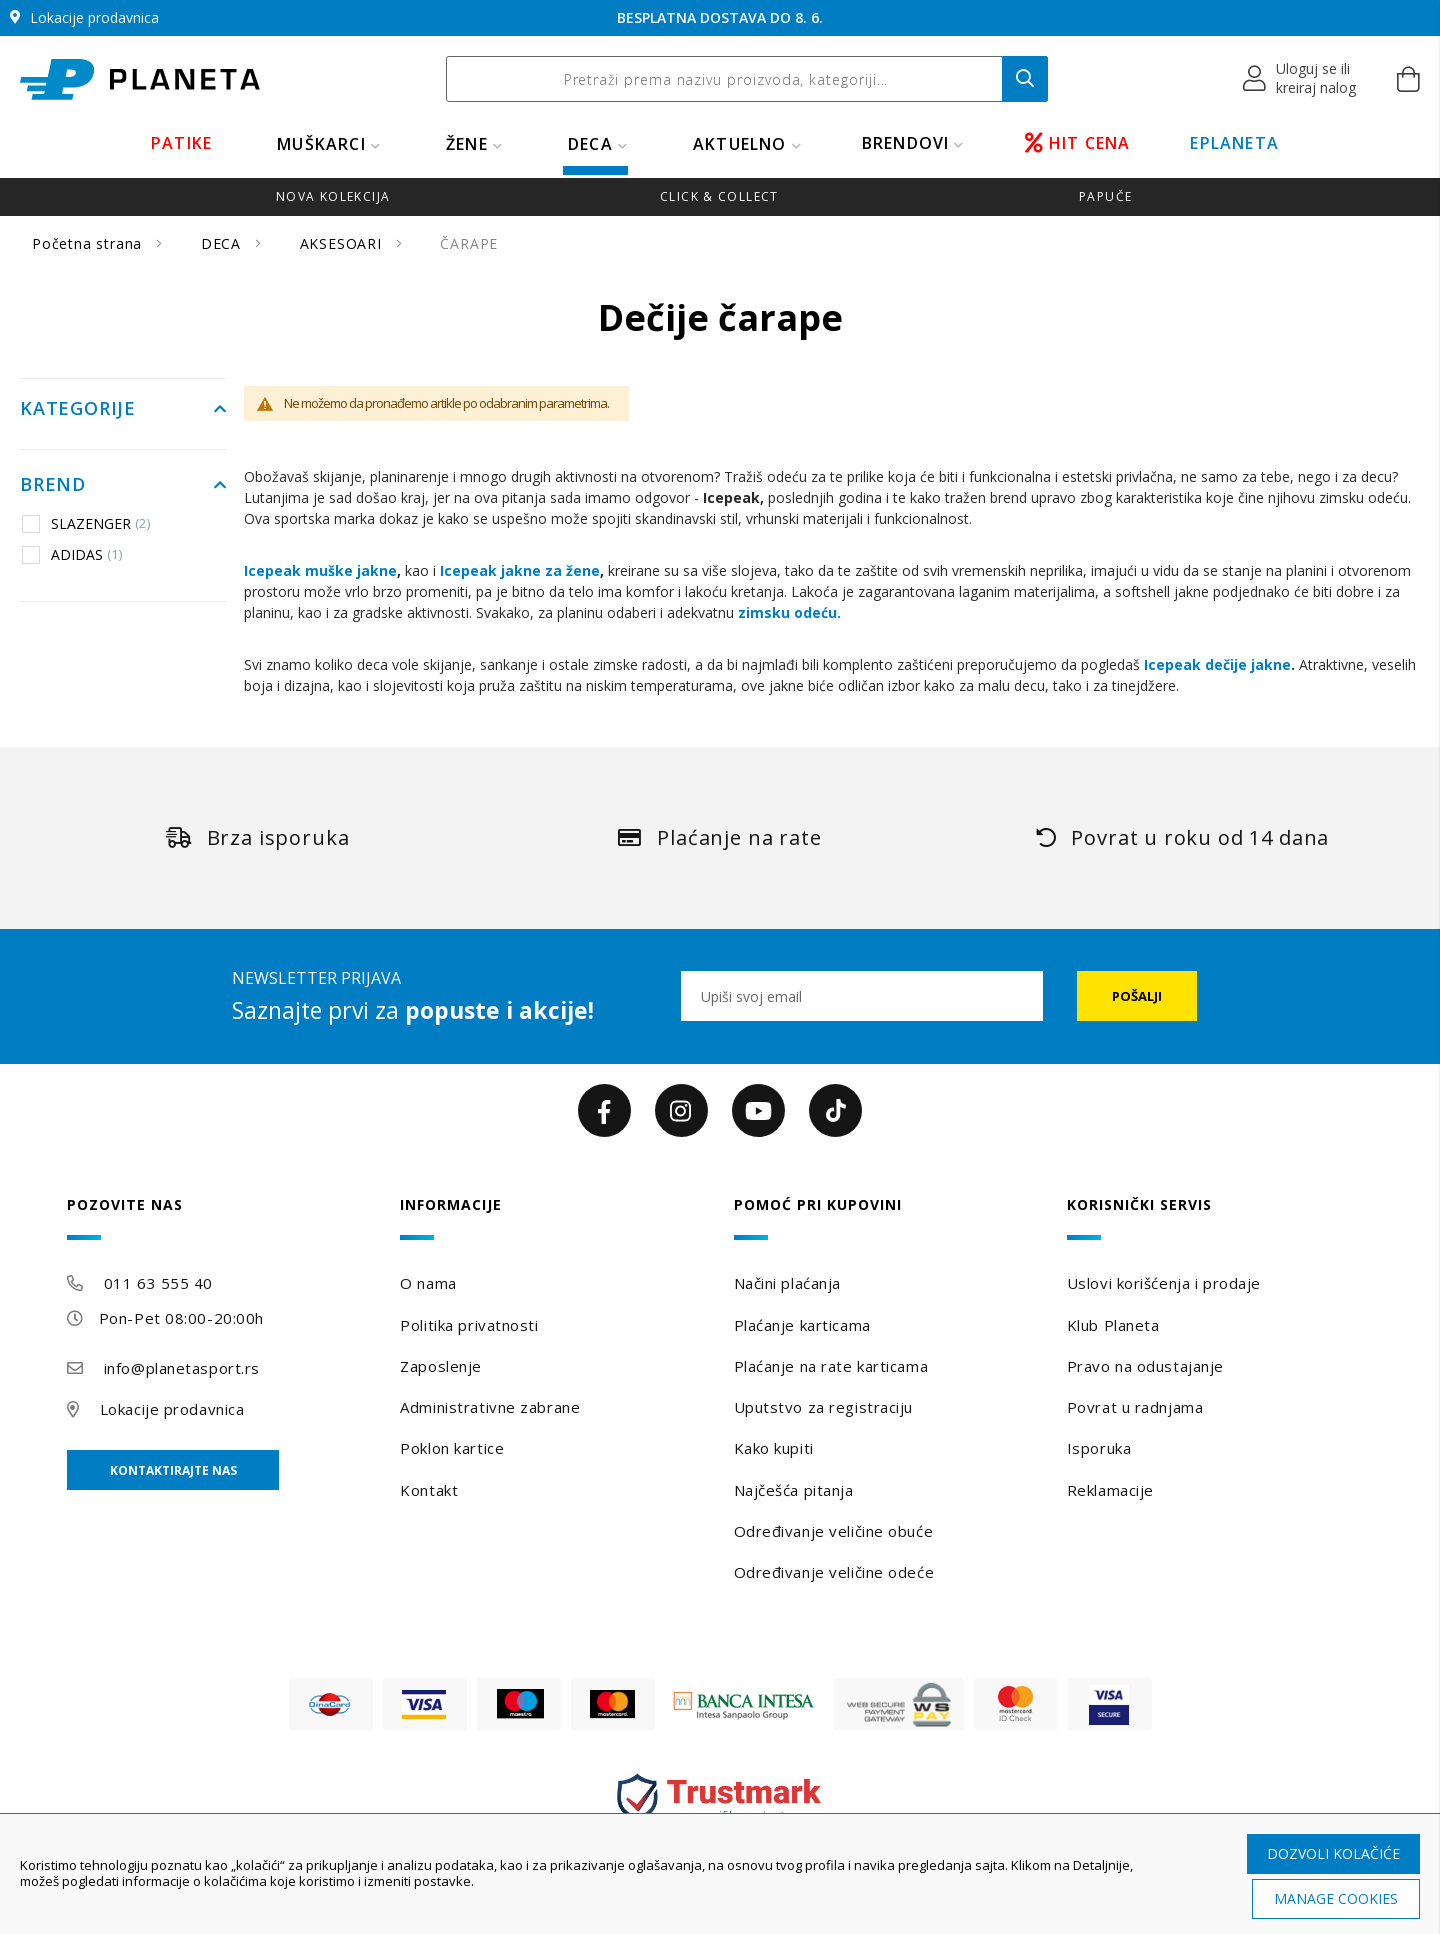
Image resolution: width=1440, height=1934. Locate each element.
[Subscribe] (1137, 996)
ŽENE (467, 144)
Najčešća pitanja (794, 1490)
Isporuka (1099, 1448)
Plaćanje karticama (802, 1325)
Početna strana (89, 243)
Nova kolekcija (333, 196)
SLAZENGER (86, 523)
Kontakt (429, 1490)
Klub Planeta (1113, 1325)
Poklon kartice (452, 1448)
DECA (590, 144)
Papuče (1105, 196)
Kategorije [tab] (78, 409)
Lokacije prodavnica (172, 1409)
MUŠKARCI (321, 144)
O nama (428, 1283)
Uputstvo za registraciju (823, 1407)
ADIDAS (72, 554)
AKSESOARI (343, 243)
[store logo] (140, 79)
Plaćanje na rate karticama (831, 1366)
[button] (1300, 79)
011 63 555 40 (158, 1283)
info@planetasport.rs (182, 1368)
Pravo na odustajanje (1145, 1366)
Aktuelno (740, 144)
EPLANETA (1234, 143)
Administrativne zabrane (490, 1407)
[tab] (220, 1218)
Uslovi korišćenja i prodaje (1164, 1283)
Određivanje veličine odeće (834, 1572)
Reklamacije (1110, 1490)
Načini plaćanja (787, 1283)
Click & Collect (719, 196)
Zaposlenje (441, 1366)
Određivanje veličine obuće (834, 1531)
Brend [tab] (53, 485)
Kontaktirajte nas (173, 1470)
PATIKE (181, 143)
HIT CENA (1078, 143)
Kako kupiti (774, 1448)
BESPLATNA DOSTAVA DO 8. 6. (720, 17)
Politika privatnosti (469, 1325)
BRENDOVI (906, 143)
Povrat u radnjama (1135, 1407)
